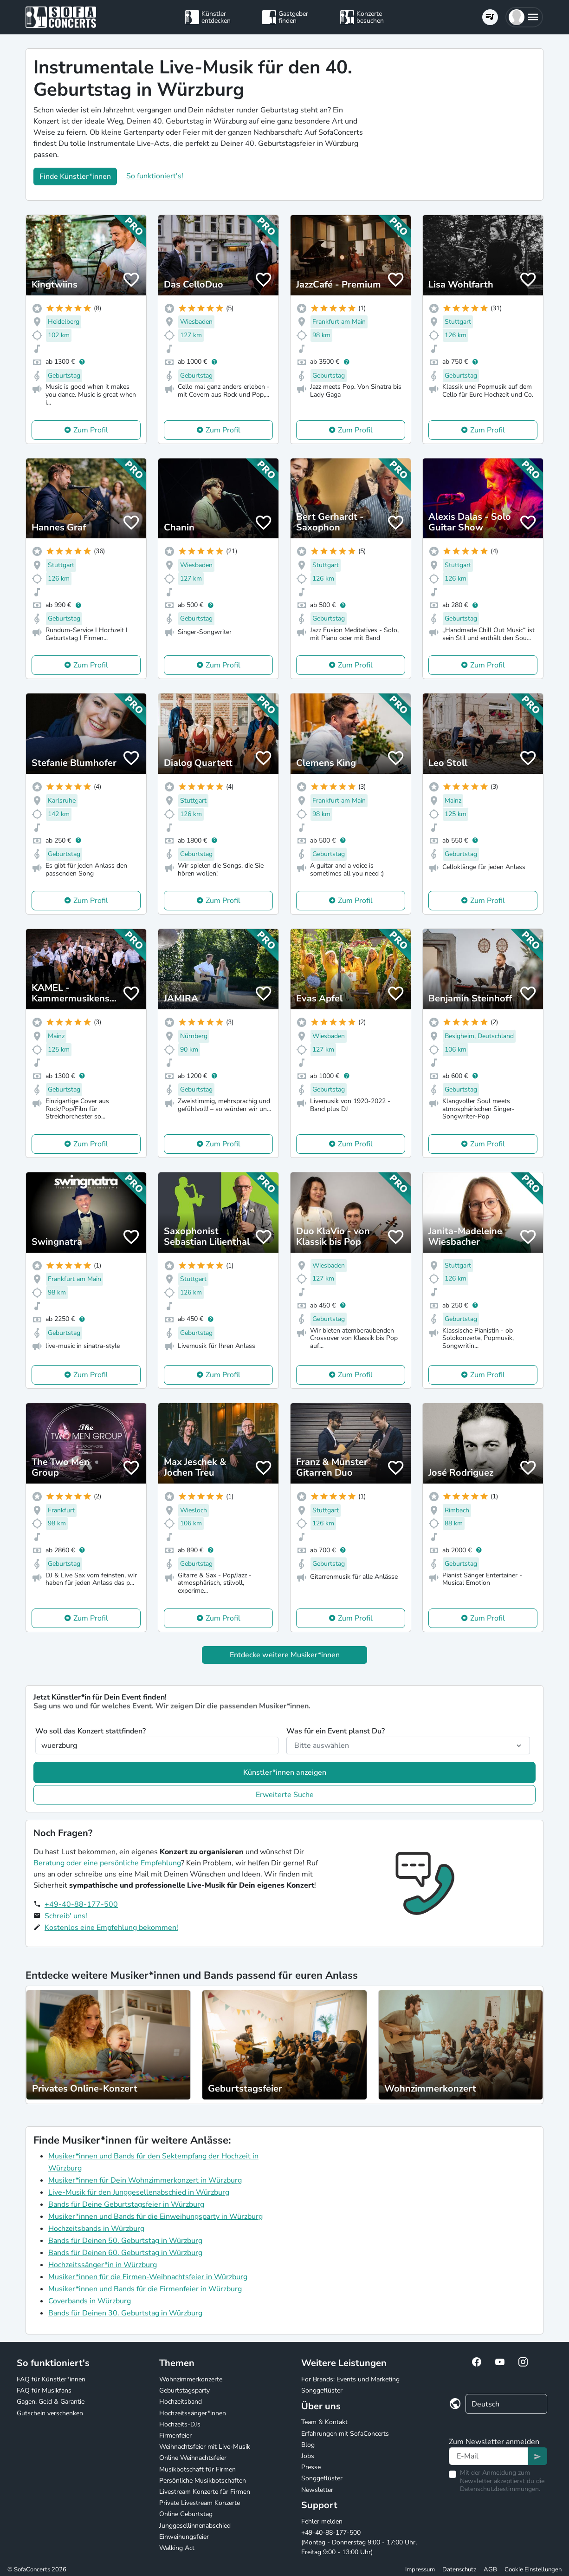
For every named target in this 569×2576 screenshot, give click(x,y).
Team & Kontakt (324, 2422)
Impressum (420, 2569)
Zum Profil (90, 430)
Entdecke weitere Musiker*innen (285, 1655)
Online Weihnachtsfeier (192, 2457)
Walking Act (176, 2547)
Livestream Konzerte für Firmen (204, 2491)
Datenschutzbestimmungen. (500, 2488)
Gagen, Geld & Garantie (50, 2401)
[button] (524, 17)
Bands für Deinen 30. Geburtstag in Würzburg (125, 2313)
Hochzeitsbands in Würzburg (96, 2228)
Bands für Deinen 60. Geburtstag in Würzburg (125, 2253)
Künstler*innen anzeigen (284, 1772)
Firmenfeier (175, 2435)
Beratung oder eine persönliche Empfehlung (107, 1863)
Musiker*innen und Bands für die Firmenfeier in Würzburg (145, 2289)
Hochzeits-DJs (179, 2424)
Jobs (307, 2456)
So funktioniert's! (154, 176)
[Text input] (488, 2456)
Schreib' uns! (66, 1916)
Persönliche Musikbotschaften (202, 2480)
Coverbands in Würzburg (89, 2301)
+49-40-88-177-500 (81, 1904)
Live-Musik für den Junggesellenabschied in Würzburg (138, 2192)
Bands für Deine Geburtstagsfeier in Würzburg (126, 2204)
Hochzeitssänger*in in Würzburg (102, 2265)
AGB (490, 2569)
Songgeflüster (322, 2390)
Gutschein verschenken (50, 2413)
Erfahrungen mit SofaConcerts (345, 2433)
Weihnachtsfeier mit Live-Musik (204, 2446)
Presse (311, 2467)
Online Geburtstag (186, 2514)
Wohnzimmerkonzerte (190, 2379)
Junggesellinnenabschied (195, 2525)
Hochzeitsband (180, 2401)
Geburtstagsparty (184, 2390)
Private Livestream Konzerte (199, 2502)
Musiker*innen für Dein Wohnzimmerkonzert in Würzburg (145, 2180)
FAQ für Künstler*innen (51, 2379)
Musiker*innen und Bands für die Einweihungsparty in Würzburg (155, 2216)
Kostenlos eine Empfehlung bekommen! (111, 1927)
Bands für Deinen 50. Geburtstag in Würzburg (125, 2241)
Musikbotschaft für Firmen (197, 2469)
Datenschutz (459, 2569)
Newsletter (317, 2489)
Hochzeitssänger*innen (192, 2413)
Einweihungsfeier (184, 2536)
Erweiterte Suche (285, 1795)
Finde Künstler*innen (75, 176)
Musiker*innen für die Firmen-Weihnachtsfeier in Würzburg (147, 2277)
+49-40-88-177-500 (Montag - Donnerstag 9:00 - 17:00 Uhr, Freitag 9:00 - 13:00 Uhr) (359, 2542)
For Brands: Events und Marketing (350, 2379)
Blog (308, 2444)
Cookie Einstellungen (533, 2569)
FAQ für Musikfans (44, 2390)
